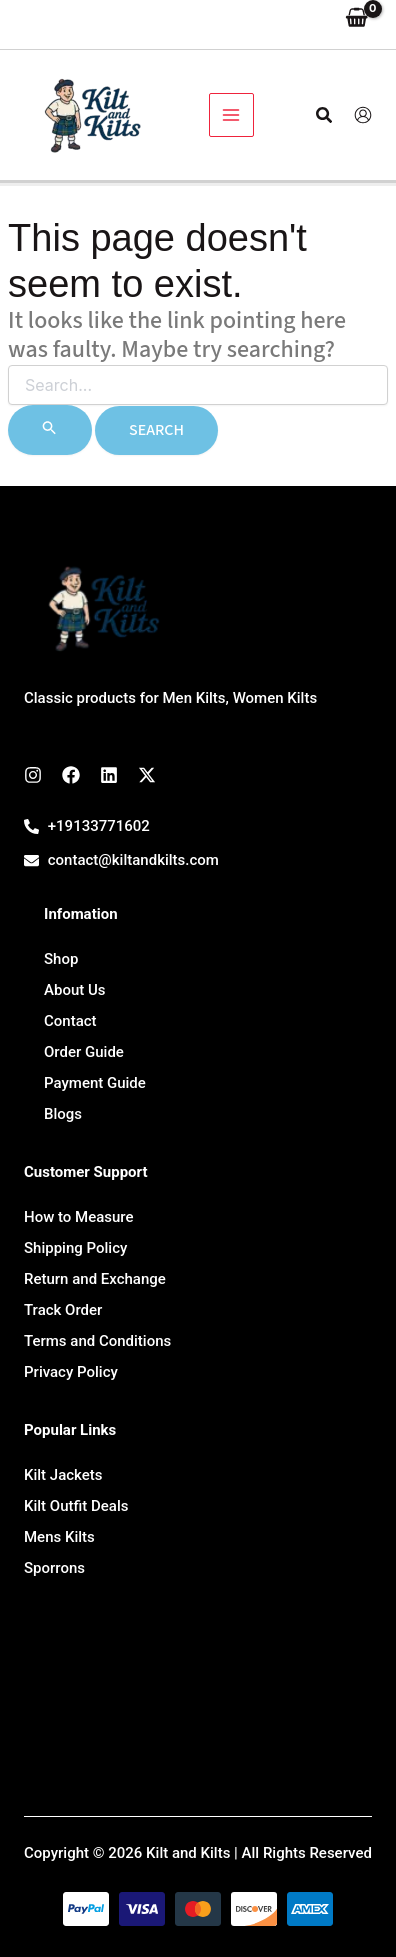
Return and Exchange (95, 1279)
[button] (325, 115)
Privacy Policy (71, 1372)
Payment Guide (95, 1083)
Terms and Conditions (97, 1341)
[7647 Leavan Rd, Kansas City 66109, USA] (198, 1694)
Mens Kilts (59, 1537)
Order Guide (84, 1052)
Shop (61, 959)
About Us (75, 990)
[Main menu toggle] (231, 115)
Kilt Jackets (63, 1475)
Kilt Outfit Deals (76, 1506)
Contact (70, 1021)
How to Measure (79, 1217)
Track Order (63, 1310)
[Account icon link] (363, 115)
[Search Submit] (50, 430)
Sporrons (54, 1568)
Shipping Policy (75, 1248)
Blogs (63, 1114)
